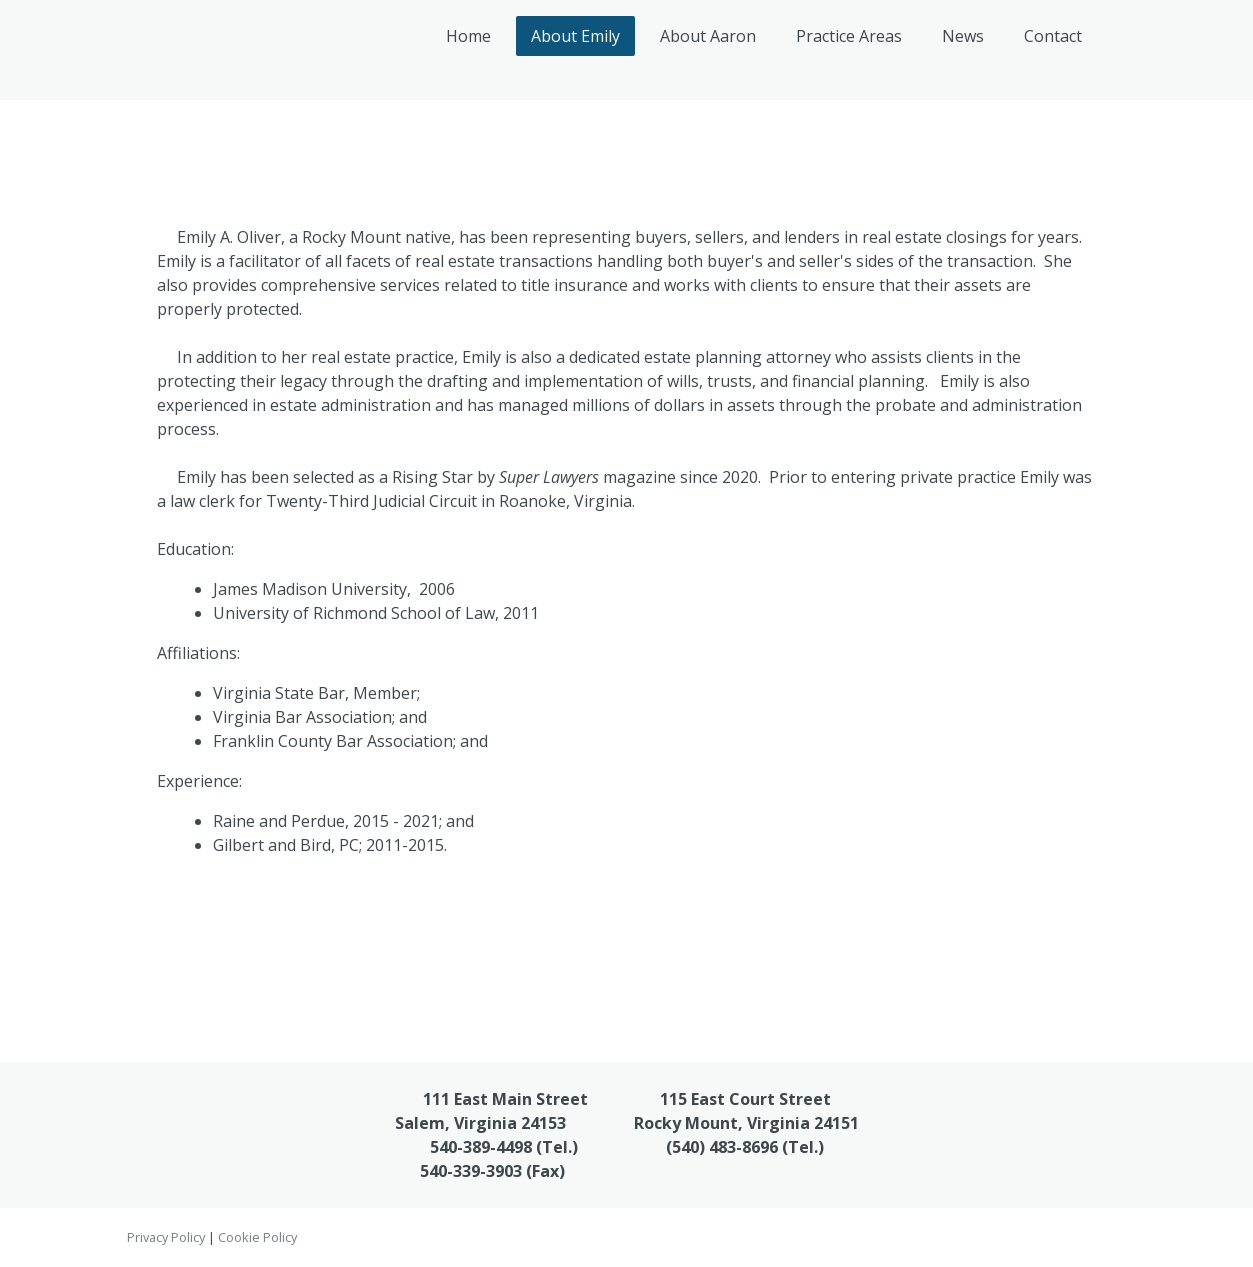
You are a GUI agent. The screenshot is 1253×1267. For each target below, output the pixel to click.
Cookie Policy (257, 1237)
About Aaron (708, 36)
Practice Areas (849, 36)
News (963, 36)
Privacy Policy (166, 1237)
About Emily (575, 36)
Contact (1053, 36)
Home (468, 36)
